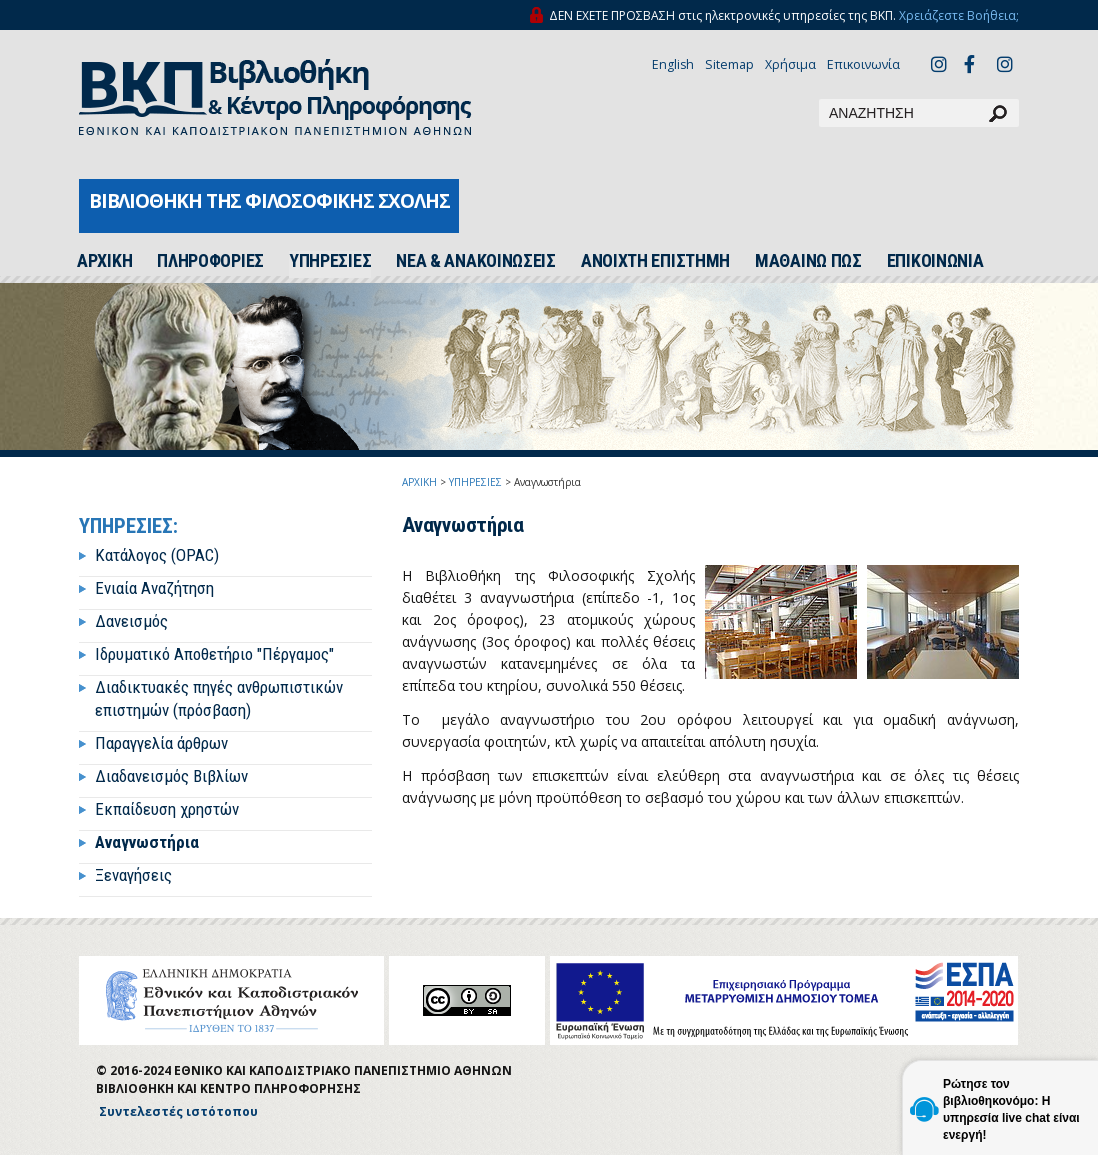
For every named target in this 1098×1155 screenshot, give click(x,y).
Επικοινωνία (863, 64)
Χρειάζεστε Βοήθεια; (959, 15)
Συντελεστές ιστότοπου (178, 1111)
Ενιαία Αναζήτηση (154, 588)
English (673, 64)
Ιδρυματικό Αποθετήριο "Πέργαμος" (214, 654)
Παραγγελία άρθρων (161, 743)
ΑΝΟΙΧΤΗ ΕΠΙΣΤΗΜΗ (655, 261)
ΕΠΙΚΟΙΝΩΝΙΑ (935, 261)
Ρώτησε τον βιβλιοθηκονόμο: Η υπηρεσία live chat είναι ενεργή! (1011, 1109)
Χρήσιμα (790, 64)
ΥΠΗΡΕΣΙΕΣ (330, 261)
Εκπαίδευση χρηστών (167, 809)
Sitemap (729, 64)
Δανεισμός (131, 621)
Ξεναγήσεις (133, 875)
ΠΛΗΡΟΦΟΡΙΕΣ (210, 261)
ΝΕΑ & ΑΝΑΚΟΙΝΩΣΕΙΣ (476, 261)
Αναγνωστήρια (147, 842)
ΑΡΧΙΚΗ (419, 482)
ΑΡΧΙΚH (104, 261)
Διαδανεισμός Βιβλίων (171, 776)
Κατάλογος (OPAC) (157, 555)
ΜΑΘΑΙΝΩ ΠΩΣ (808, 261)
